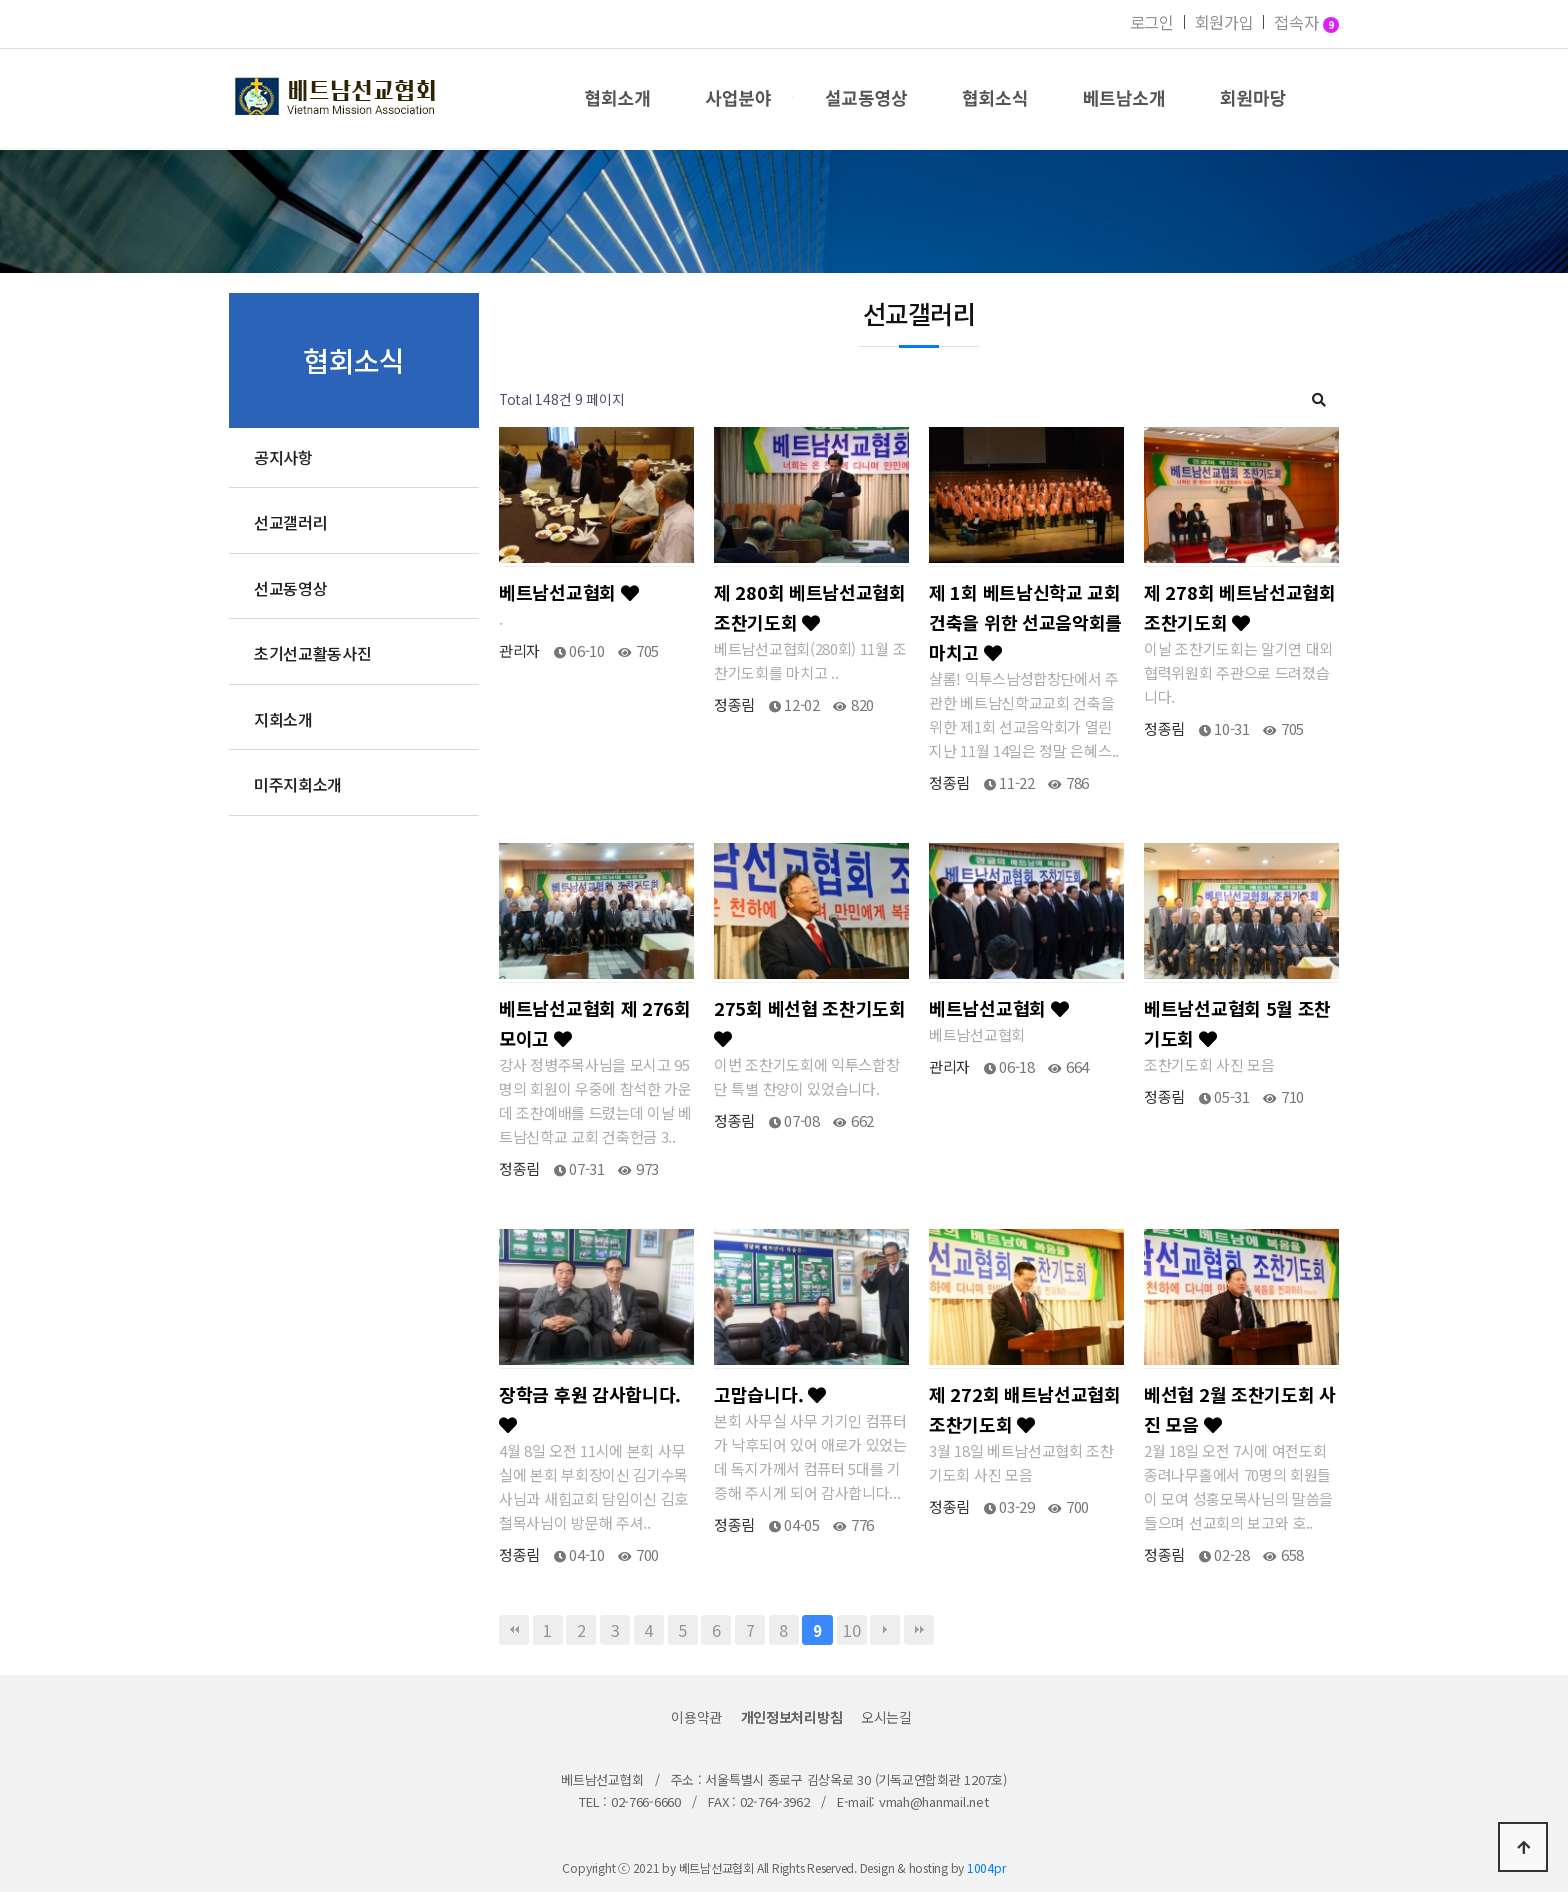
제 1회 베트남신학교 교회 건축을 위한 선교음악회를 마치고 (1025, 622)
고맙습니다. (770, 1394)
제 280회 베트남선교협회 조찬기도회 (810, 607)
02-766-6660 (646, 1801)
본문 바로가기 (0, 0)
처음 (514, 1630)
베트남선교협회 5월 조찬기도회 (1237, 1023)
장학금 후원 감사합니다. (590, 1407)
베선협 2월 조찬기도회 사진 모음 (1240, 1409)
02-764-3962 (775, 1801)
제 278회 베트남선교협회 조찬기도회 (1240, 607)
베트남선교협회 (568, 592)
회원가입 (1224, 22)
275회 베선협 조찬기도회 (810, 1021)
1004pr (986, 1867)
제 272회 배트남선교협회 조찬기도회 (1025, 1409)
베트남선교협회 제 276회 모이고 (595, 1023)
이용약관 (696, 1717)
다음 (885, 1630)
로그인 (1152, 22)
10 (851, 1630)
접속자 (1306, 24)
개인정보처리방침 (792, 1717)
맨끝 (919, 1630)
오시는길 (886, 1717)
